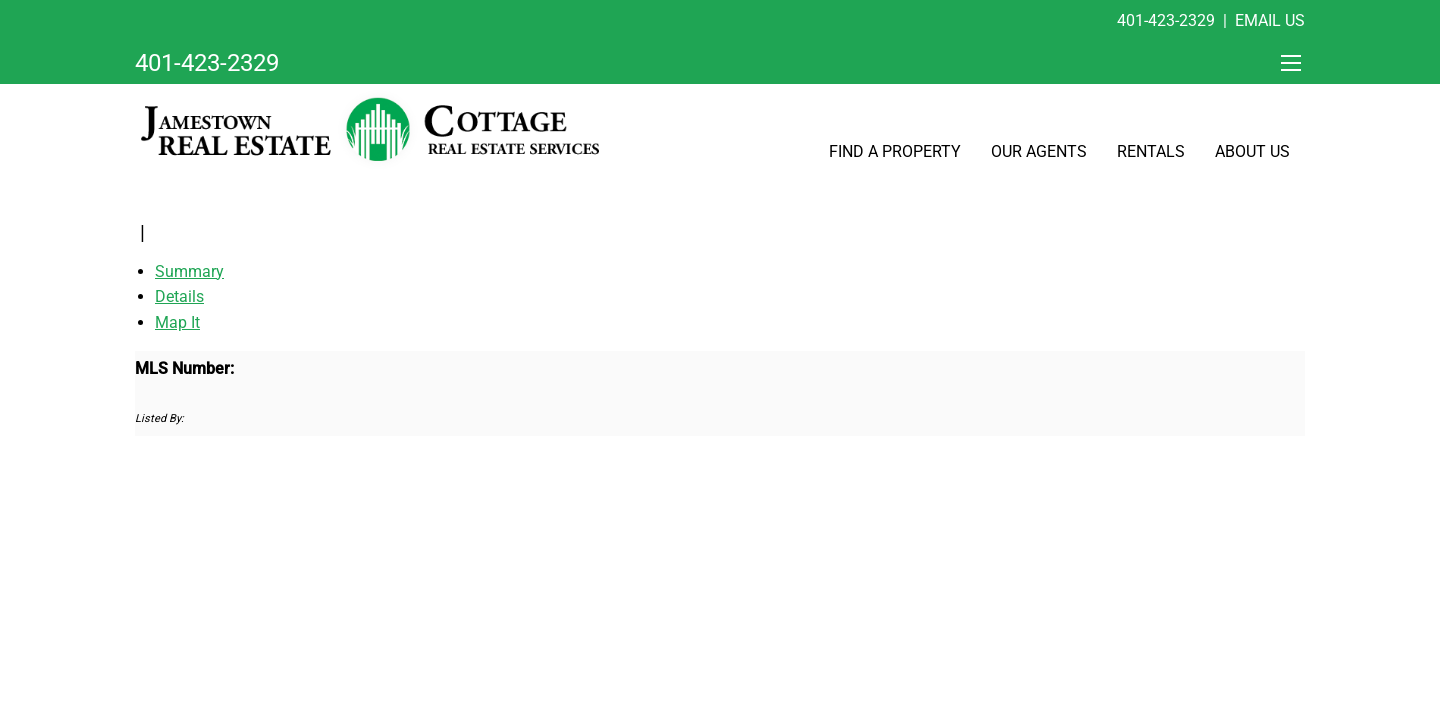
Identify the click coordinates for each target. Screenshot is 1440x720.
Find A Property (895, 151)
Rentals (1151, 151)
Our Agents (1039, 151)
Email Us (1270, 20)
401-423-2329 (1166, 20)
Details (179, 296)
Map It (177, 322)
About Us (1252, 151)
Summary (189, 271)
